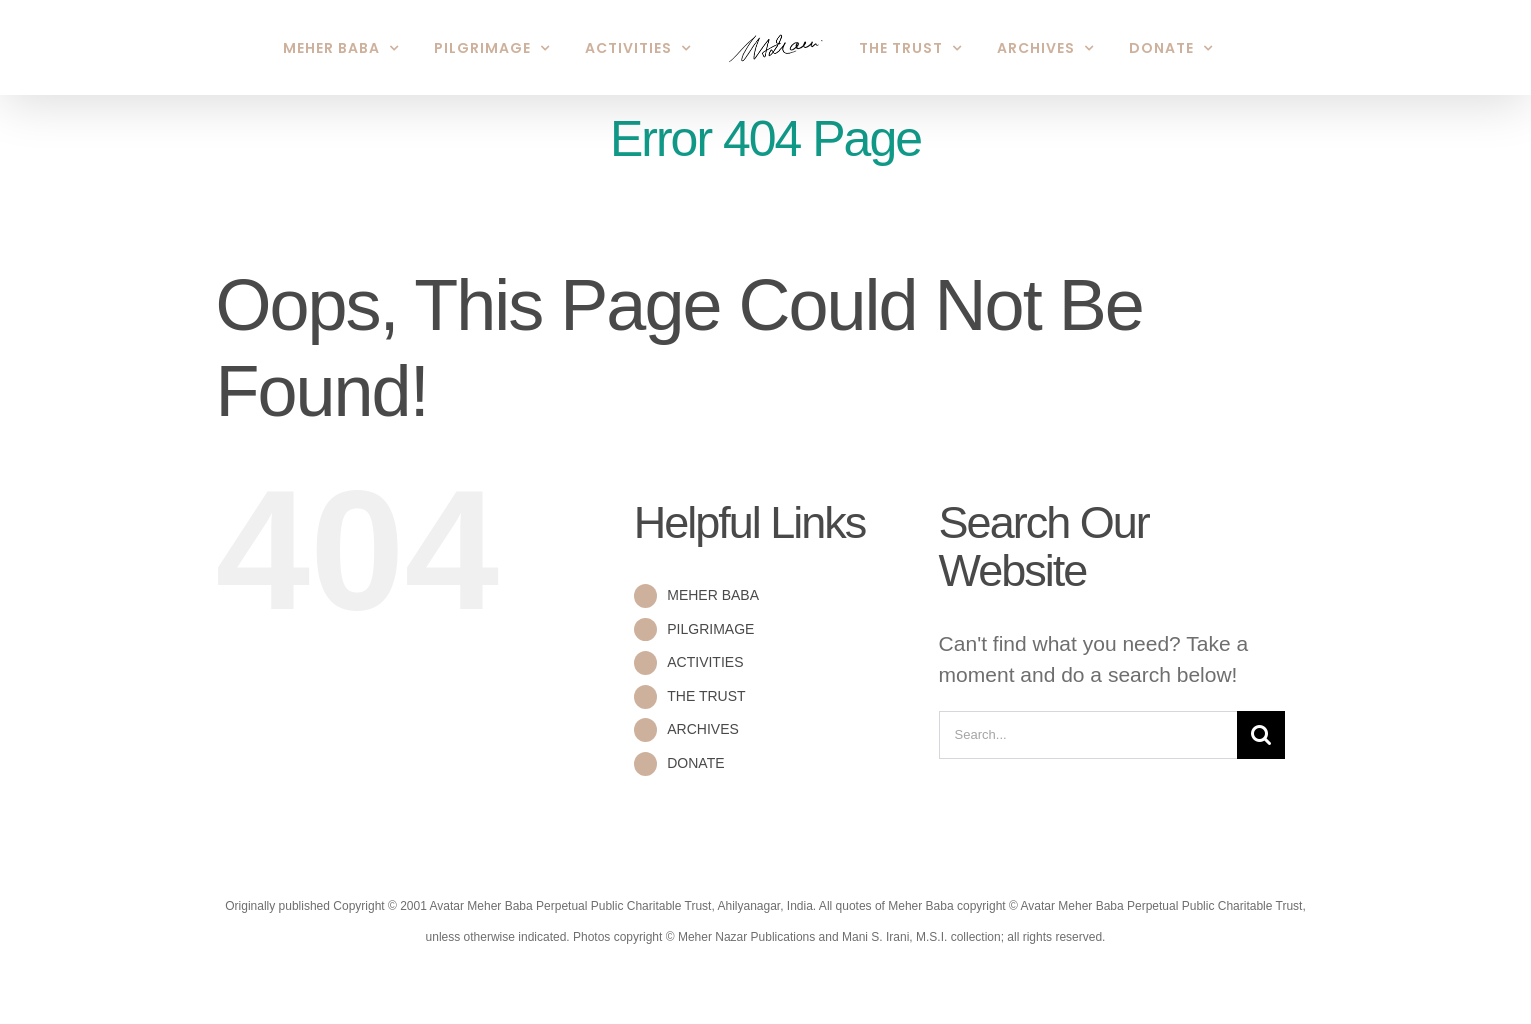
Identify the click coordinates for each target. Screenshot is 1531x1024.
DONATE (695, 763)
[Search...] (1088, 735)
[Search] (1261, 735)
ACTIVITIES (705, 662)
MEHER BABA (713, 595)
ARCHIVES (703, 729)
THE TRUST (706, 696)
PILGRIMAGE (710, 629)
